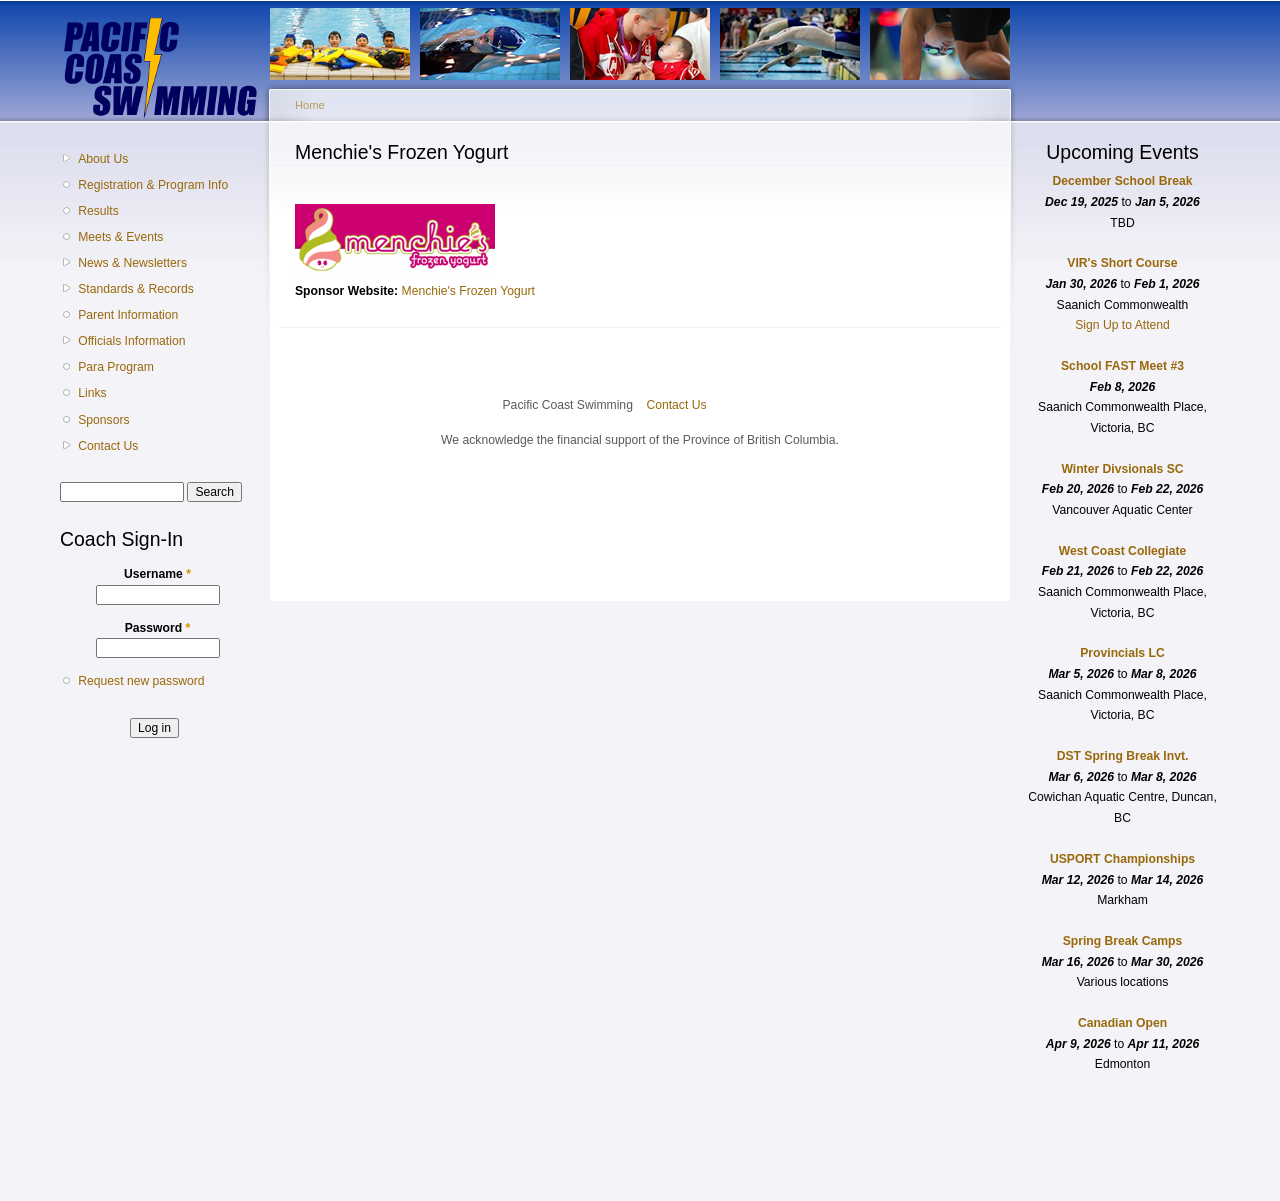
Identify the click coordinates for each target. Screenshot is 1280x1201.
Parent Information (128, 315)
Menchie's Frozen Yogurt (468, 291)
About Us (103, 159)
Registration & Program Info (153, 185)
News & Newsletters (132, 263)
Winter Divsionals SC (1122, 469)
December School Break (1123, 181)
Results (98, 211)
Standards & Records (136, 289)
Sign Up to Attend (1122, 325)
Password (158, 628)
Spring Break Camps (1123, 941)
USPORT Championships (1122, 859)
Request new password (141, 681)
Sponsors (103, 420)
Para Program (116, 367)
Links (92, 393)
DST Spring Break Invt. (1123, 756)
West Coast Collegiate (1122, 551)
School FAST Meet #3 (1122, 366)
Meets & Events (120, 237)
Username (157, 574)
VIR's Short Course (1122, 263)
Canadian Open (1122, 1023)
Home (310, 105)
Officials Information (131, 341)
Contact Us (108, 446)
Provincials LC (1122, 653)
